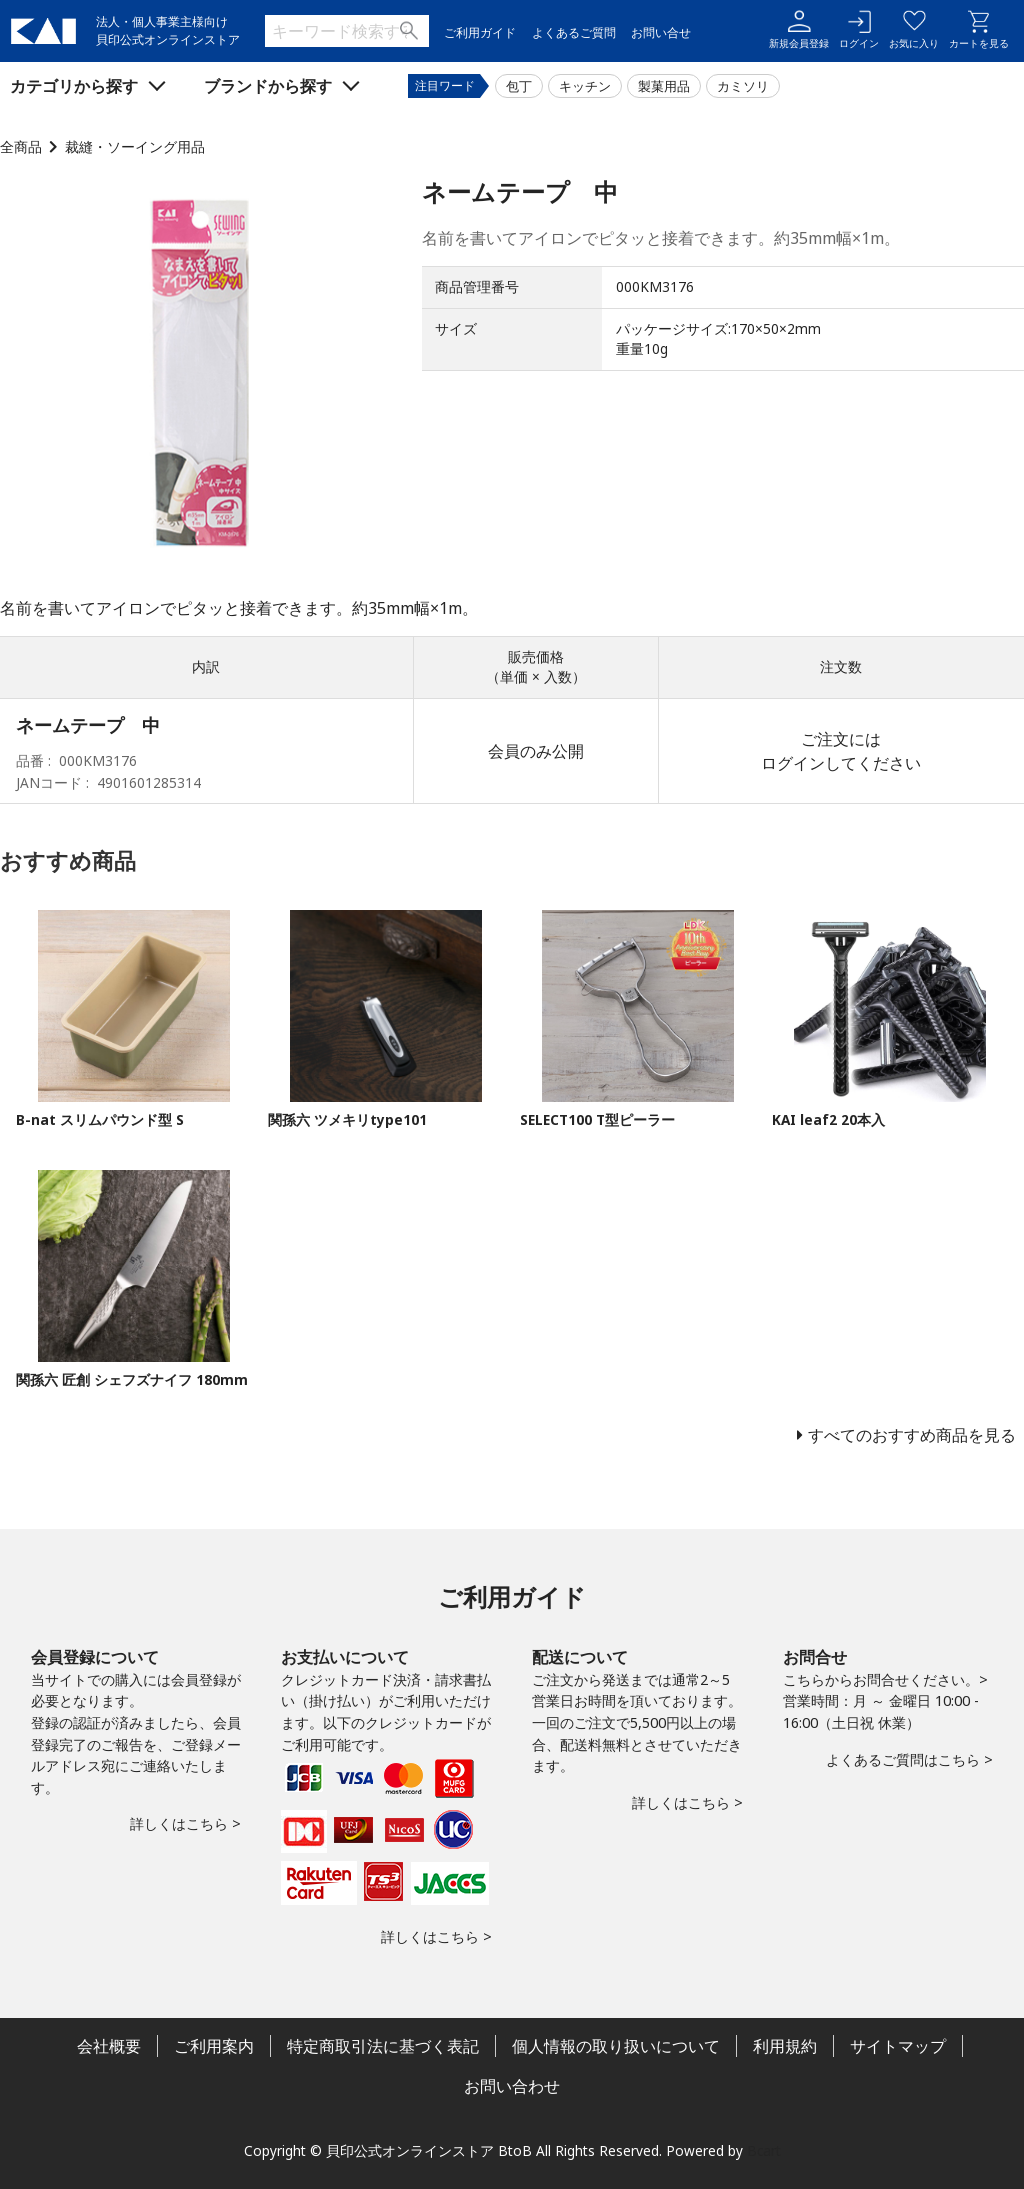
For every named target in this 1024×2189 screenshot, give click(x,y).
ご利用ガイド (480, 32)
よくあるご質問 (574, 32)
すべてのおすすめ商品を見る (912, 1435)
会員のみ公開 (536, 751)
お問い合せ (661, 32)
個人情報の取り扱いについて (616, 2046)
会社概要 (109, 2046)
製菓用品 (664, 86)
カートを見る (979, 30)
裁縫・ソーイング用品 (135, 146)
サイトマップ (898, 2046)
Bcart (764, 2150)
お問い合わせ (512, 2086)
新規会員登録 (799, 30)
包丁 (519, 86)
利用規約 (785, 2046)
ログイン (859, 30)
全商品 (21, 146)
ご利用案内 (214, 2046)
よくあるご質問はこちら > (909, 1759)
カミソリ (743, 86)
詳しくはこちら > (185, 1823)
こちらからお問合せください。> (885, 1679)
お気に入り (914, 30)
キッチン (585, 86)
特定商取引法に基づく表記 (383, 2046)
